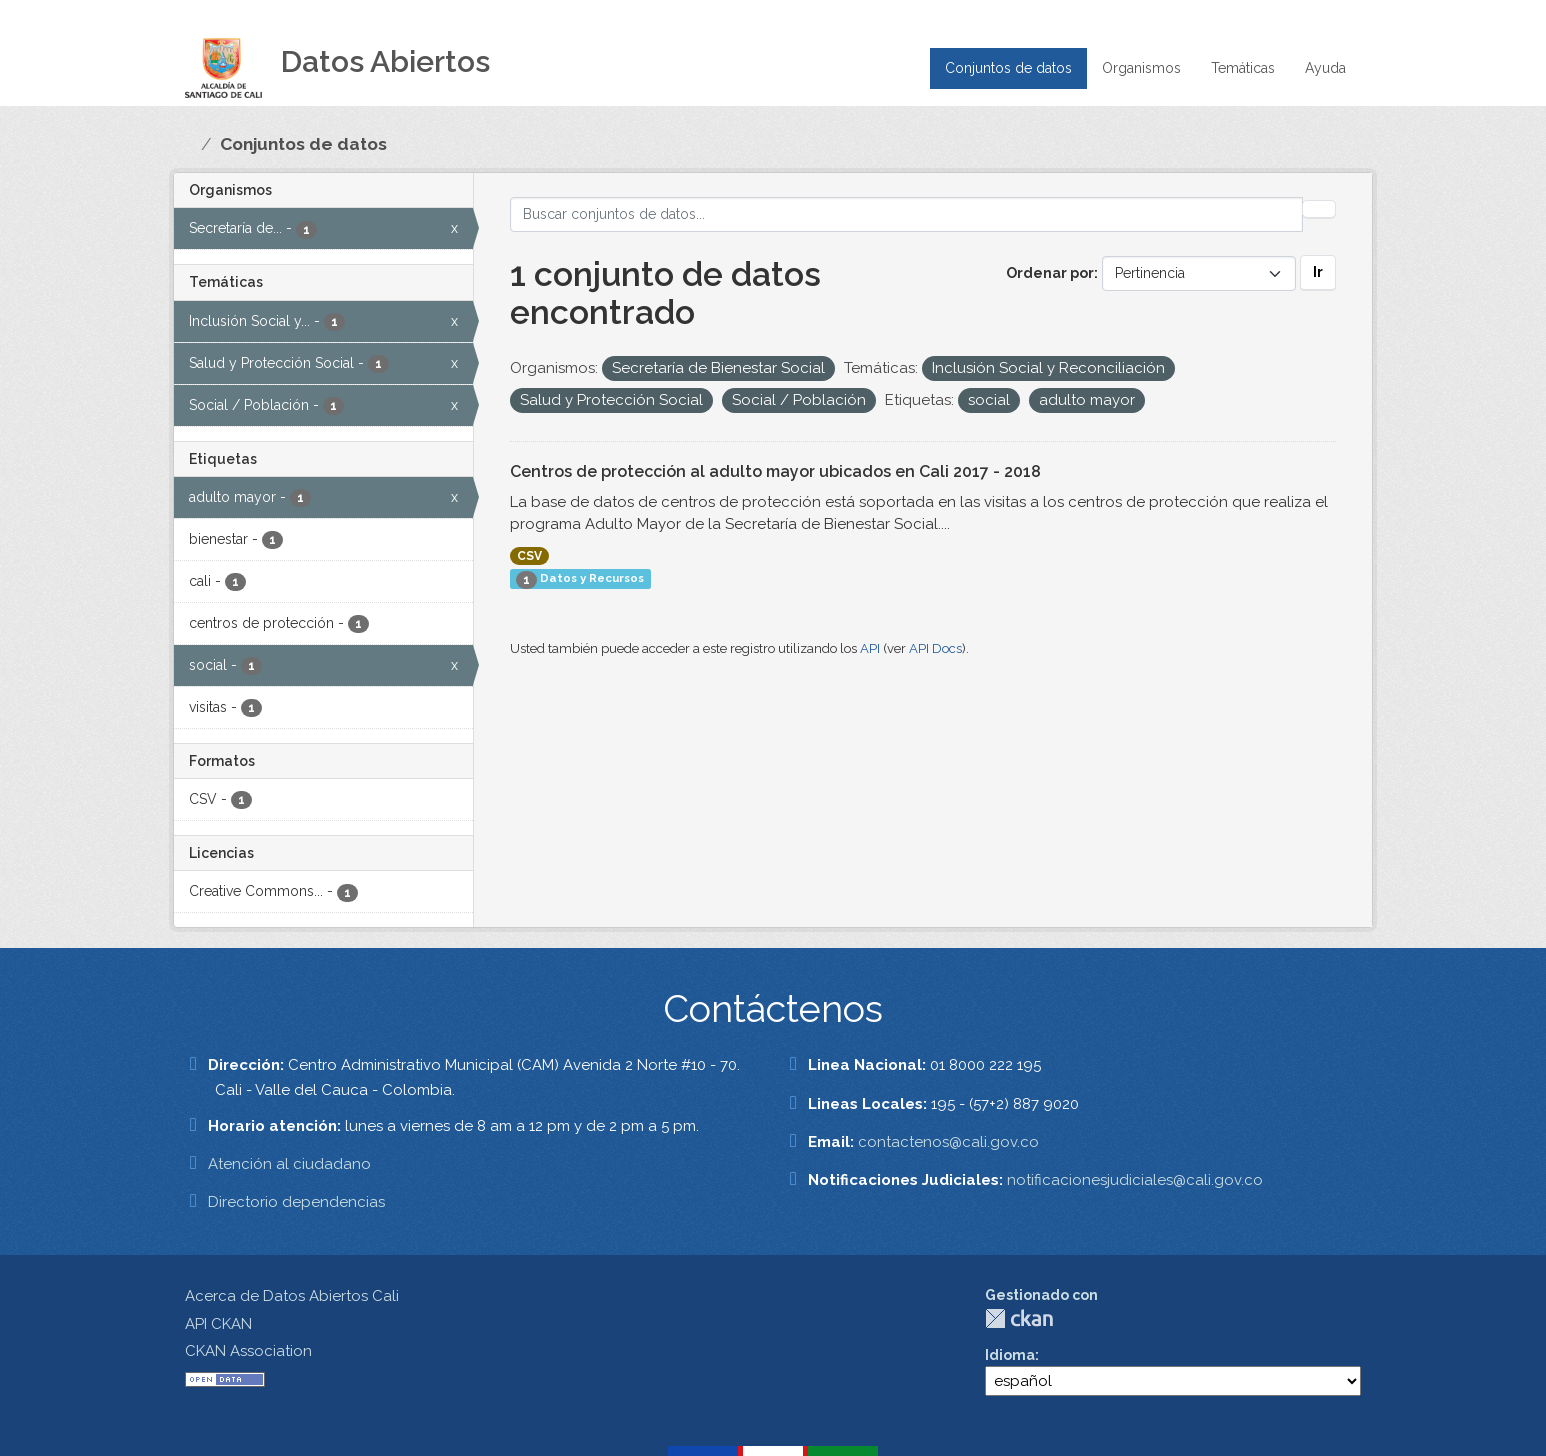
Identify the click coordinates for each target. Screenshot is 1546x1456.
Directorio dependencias (296, 1202)
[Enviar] (1319, 209)
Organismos (1141, 68)
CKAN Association (248, 1351)
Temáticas (1243, 68)
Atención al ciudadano (289, 1164)
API (870, 648)
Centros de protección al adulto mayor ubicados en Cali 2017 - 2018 (775, 471)
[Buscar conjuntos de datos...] (907, 214)
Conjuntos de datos (1008, 68)
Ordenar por (1050, 273)
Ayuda (1325, 68)
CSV (529, 556)
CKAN (1019, 1318)
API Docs (935, 648)
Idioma (1010, 1355)
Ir (1318, 272)
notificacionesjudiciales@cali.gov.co (1135, 1180)
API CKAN (218, 1324)
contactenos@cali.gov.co (948, 1142)
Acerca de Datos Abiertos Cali (292, 1296)
